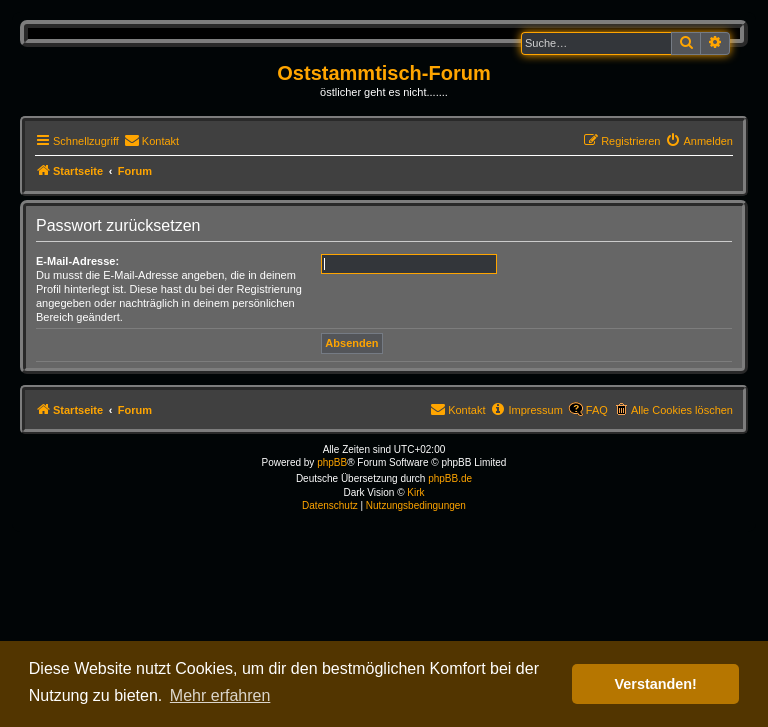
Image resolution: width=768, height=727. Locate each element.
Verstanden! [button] (656, 684)
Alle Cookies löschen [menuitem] (682, 410)
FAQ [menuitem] (597, 410)
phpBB (332, 462)
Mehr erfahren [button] (220, 695)
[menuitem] (151, 141)
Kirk (415, 492)
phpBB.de (450, 478)
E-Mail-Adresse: (77, 261)
